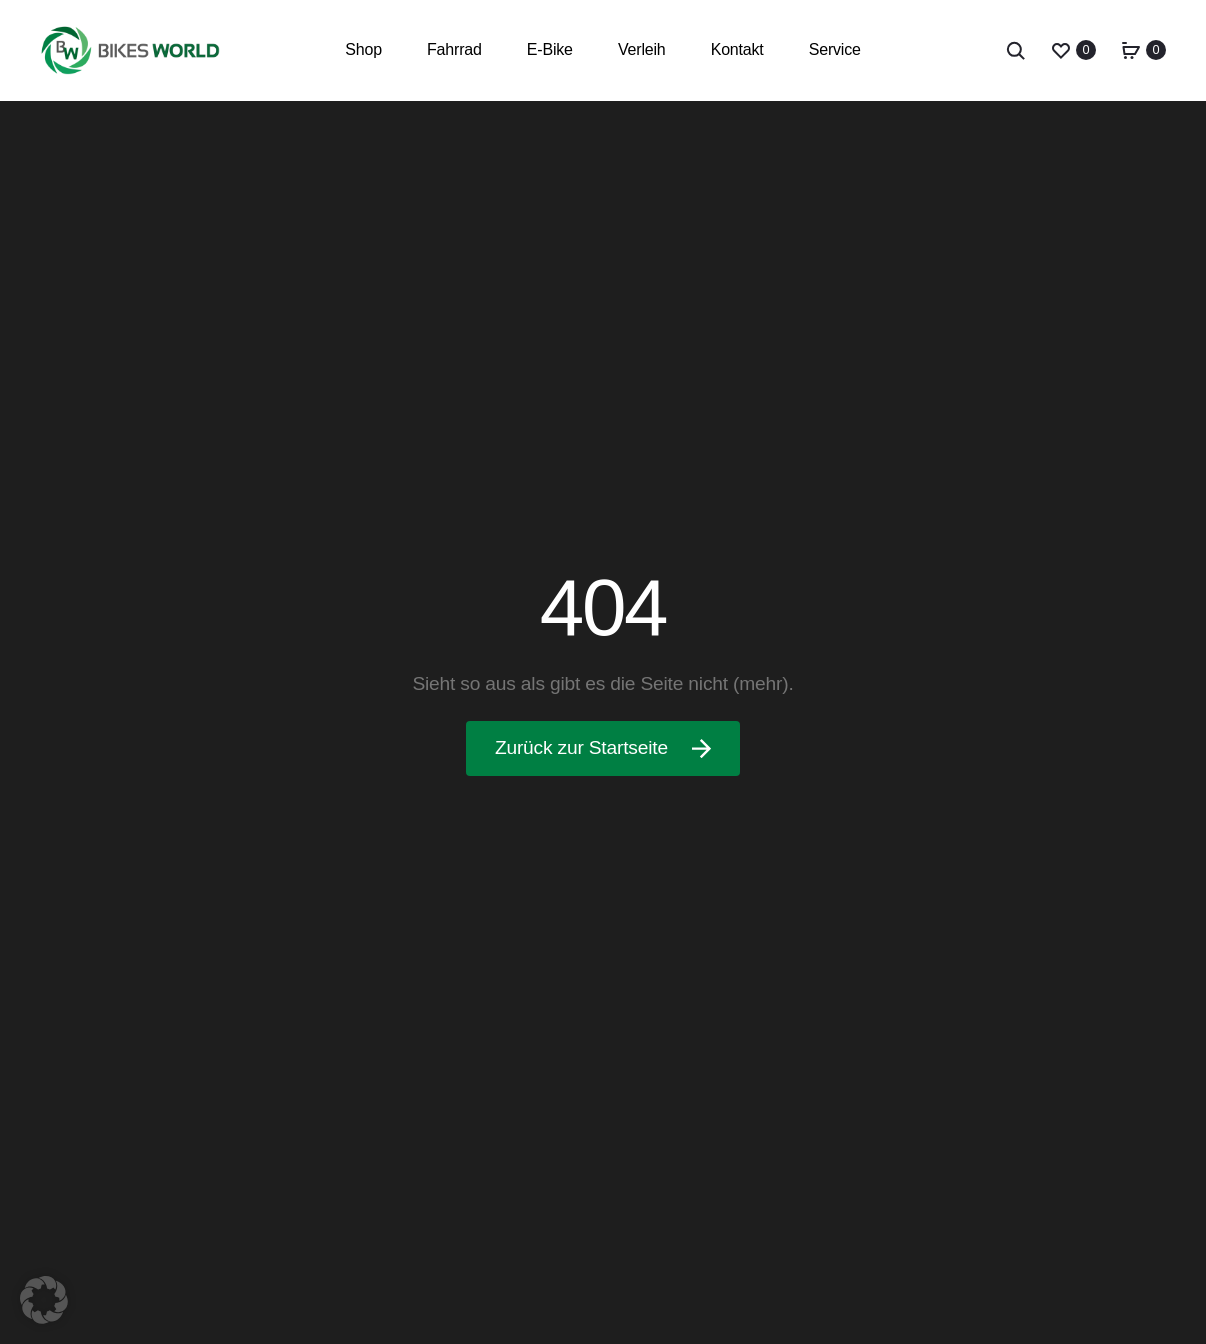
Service (835, 49)
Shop (363, 49)
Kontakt (737, 49)
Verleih (642, 49)
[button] (44, 1300)
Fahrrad (454, 49)
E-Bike (550, 49)
